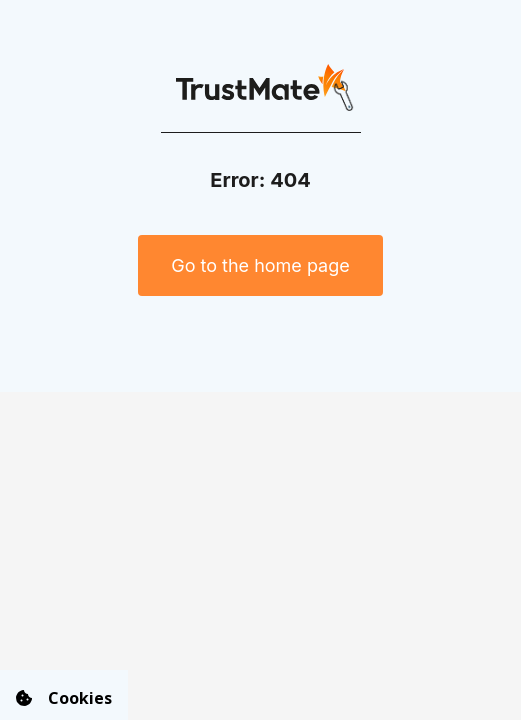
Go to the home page (260, 265)
